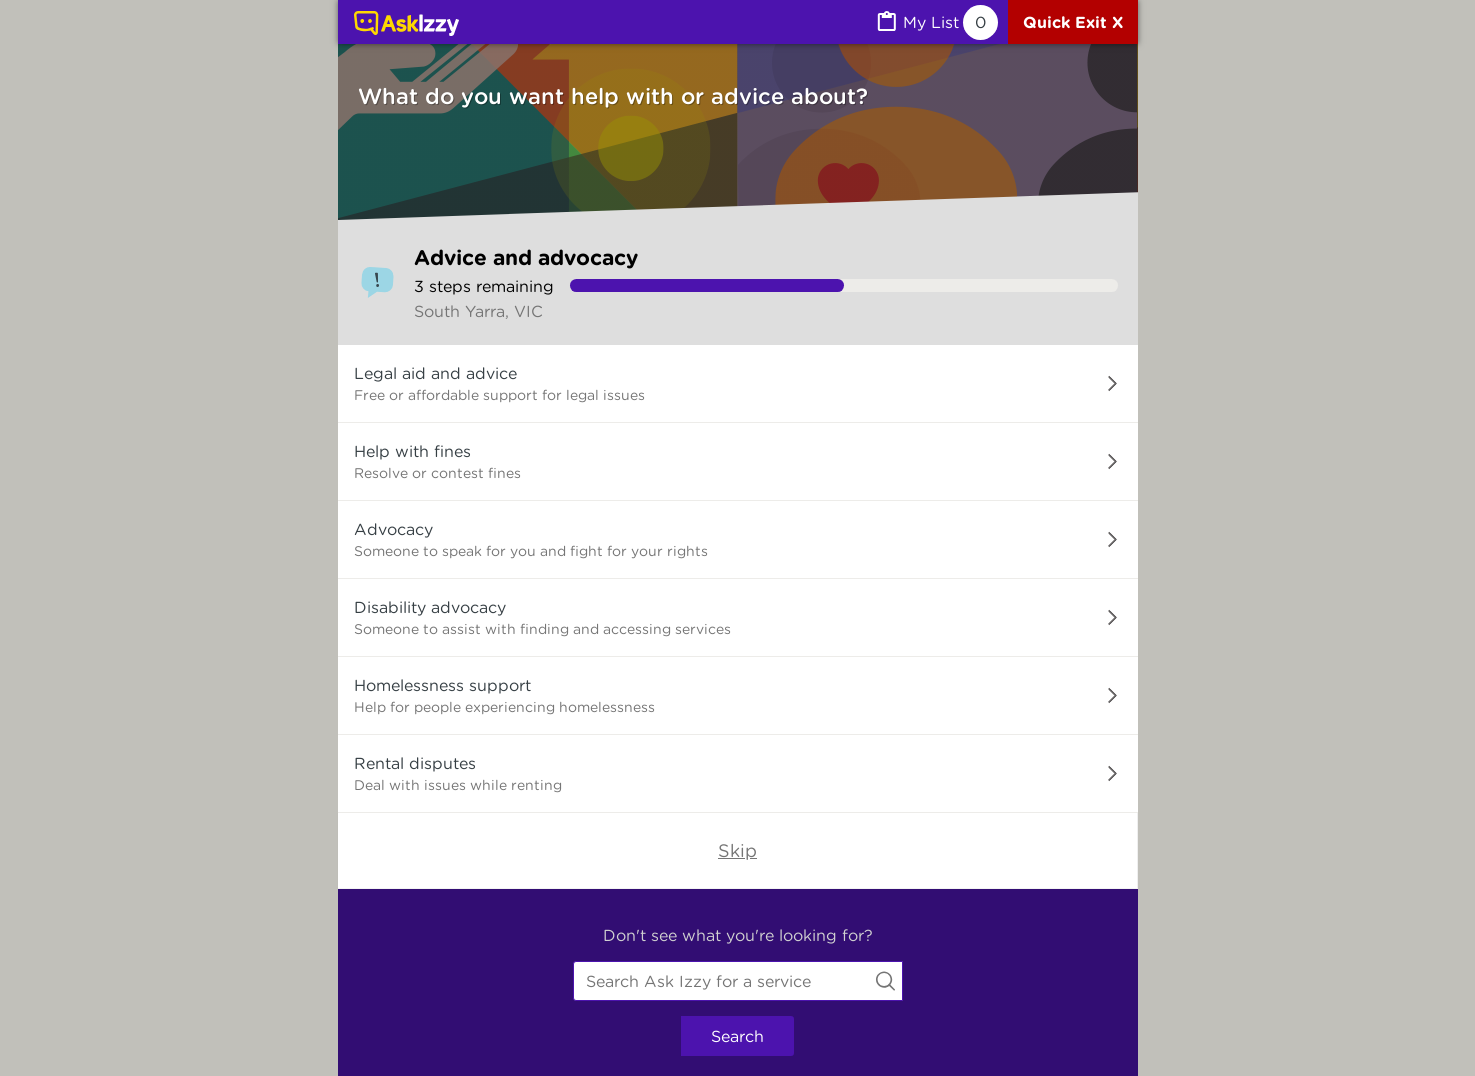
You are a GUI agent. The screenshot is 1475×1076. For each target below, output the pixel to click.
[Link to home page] (406, 25)
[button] (738, 384)
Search (737, 1036)
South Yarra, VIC (478, 311)
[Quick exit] (1073, 22)
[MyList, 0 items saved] (936, 22)
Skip (737, 850)
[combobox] (738, 981)
